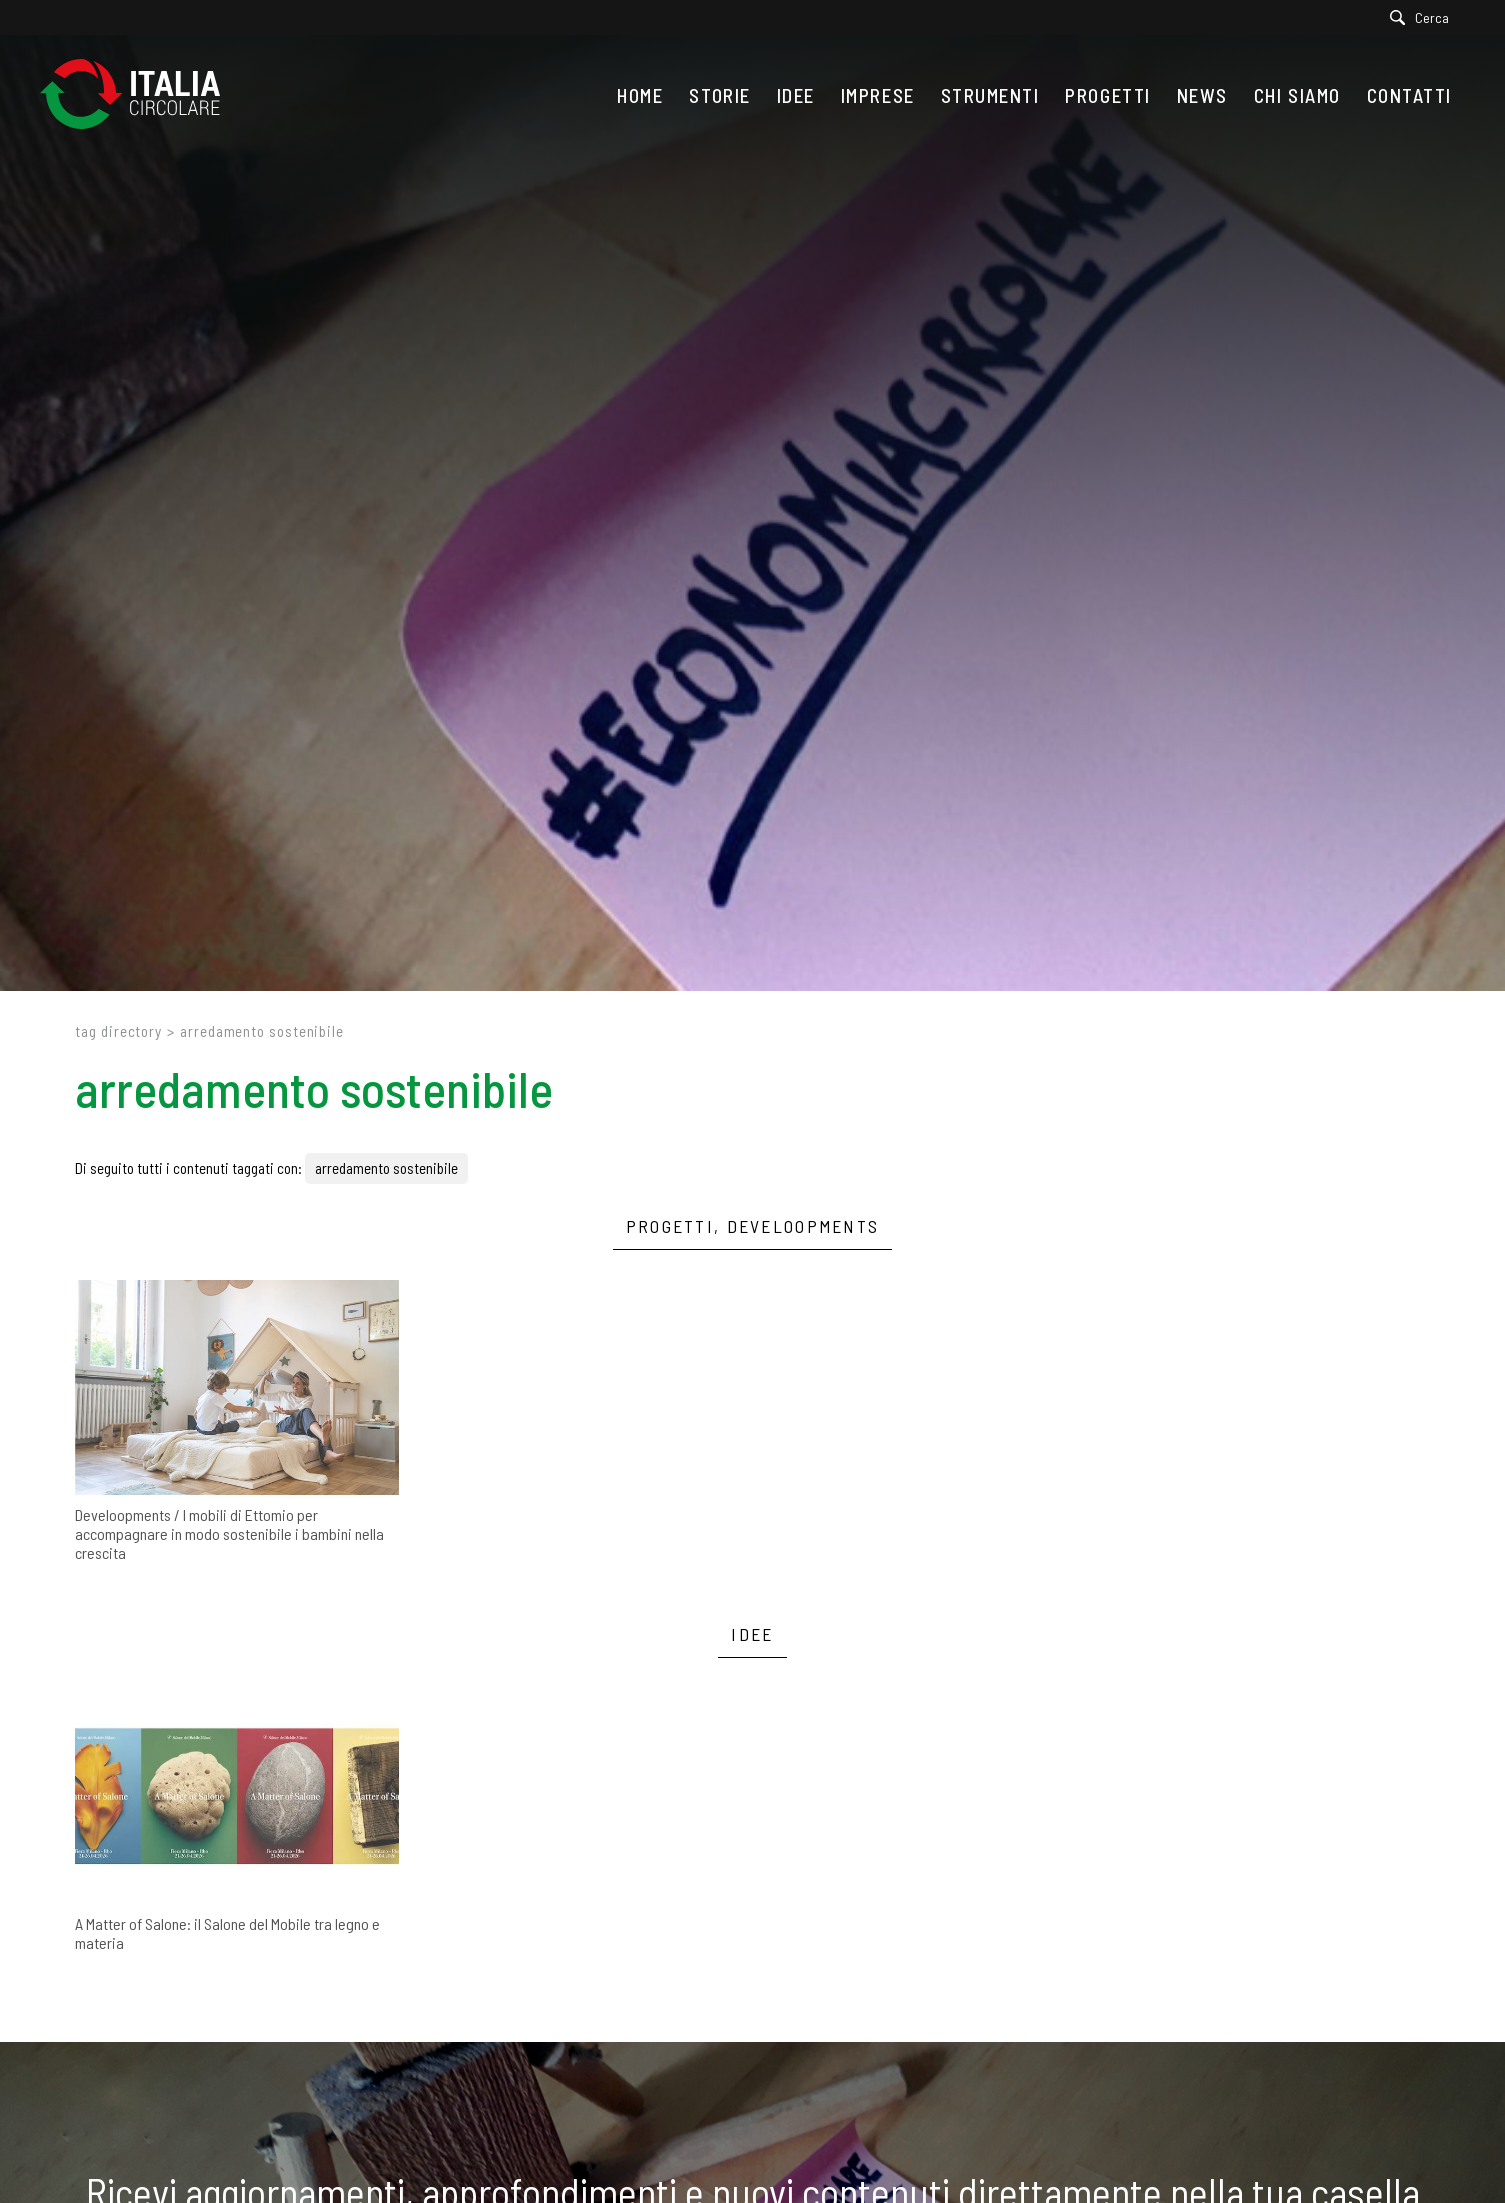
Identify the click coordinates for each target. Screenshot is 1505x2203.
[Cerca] (1424, 17)
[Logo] (140, 95)
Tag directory (118, 1031)
